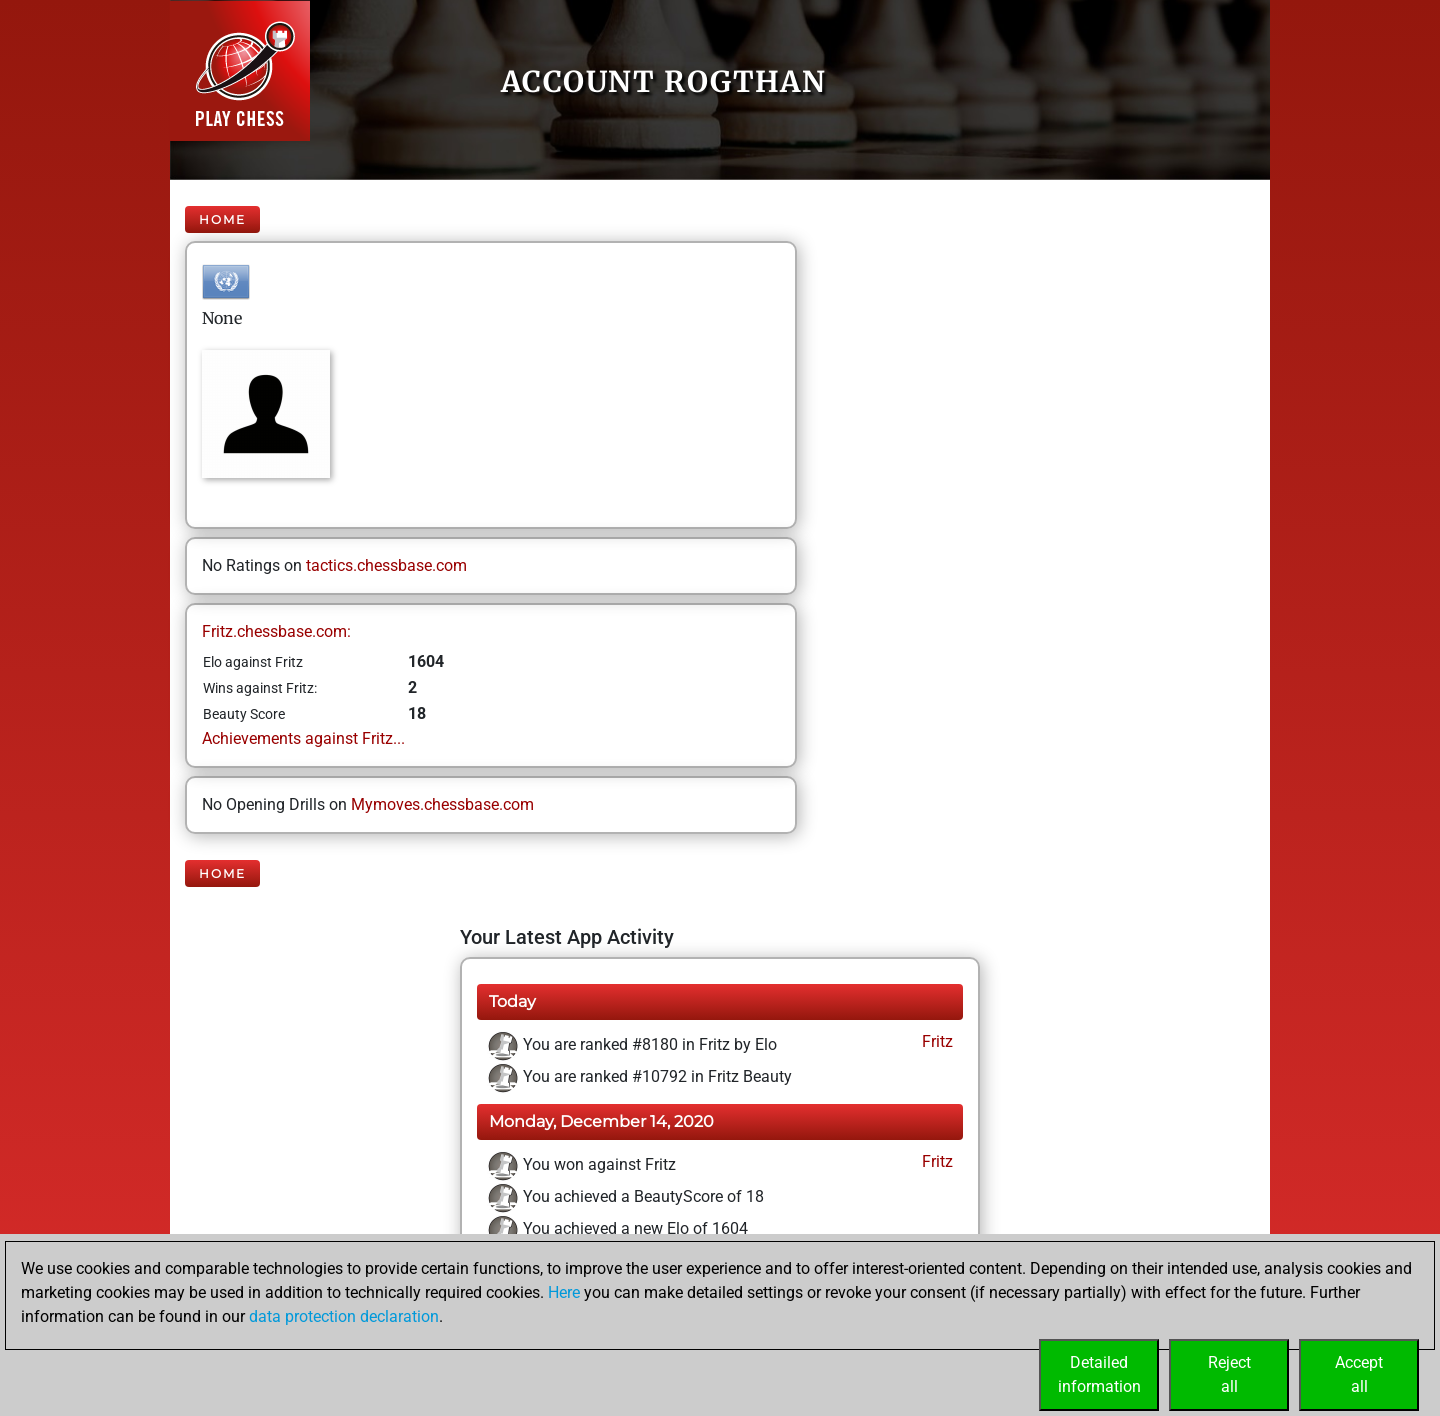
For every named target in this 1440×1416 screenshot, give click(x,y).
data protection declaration (344, 1316)
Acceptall (1359, 1374)
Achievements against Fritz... (303, 738)
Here (564, 1292)
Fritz (935, 1041)
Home (222, 219)
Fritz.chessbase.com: (276, 631)
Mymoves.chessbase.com (442, 804)
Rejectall (1229, 1374)
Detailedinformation (1099, 1374)
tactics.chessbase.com (386, 565)
